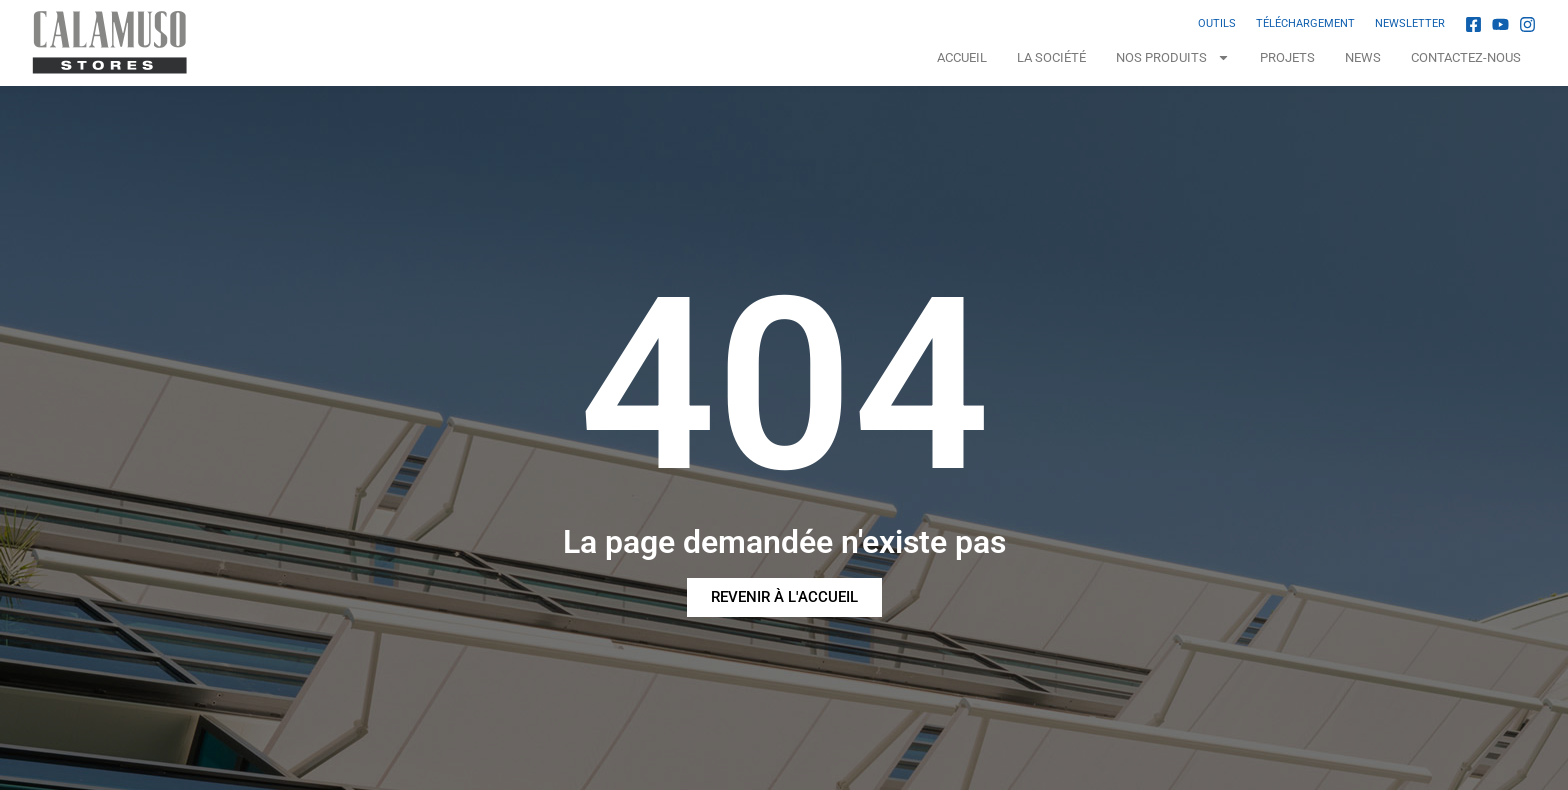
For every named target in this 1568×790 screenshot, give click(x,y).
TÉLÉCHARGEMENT (1305, 23)
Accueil (962, 57)
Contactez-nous (1466, 57)
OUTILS (1217, 23)
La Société (1051, 57)
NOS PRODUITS (1173, 57)
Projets (1287, 57)
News (1363, 57)
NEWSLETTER (1410, 23)
